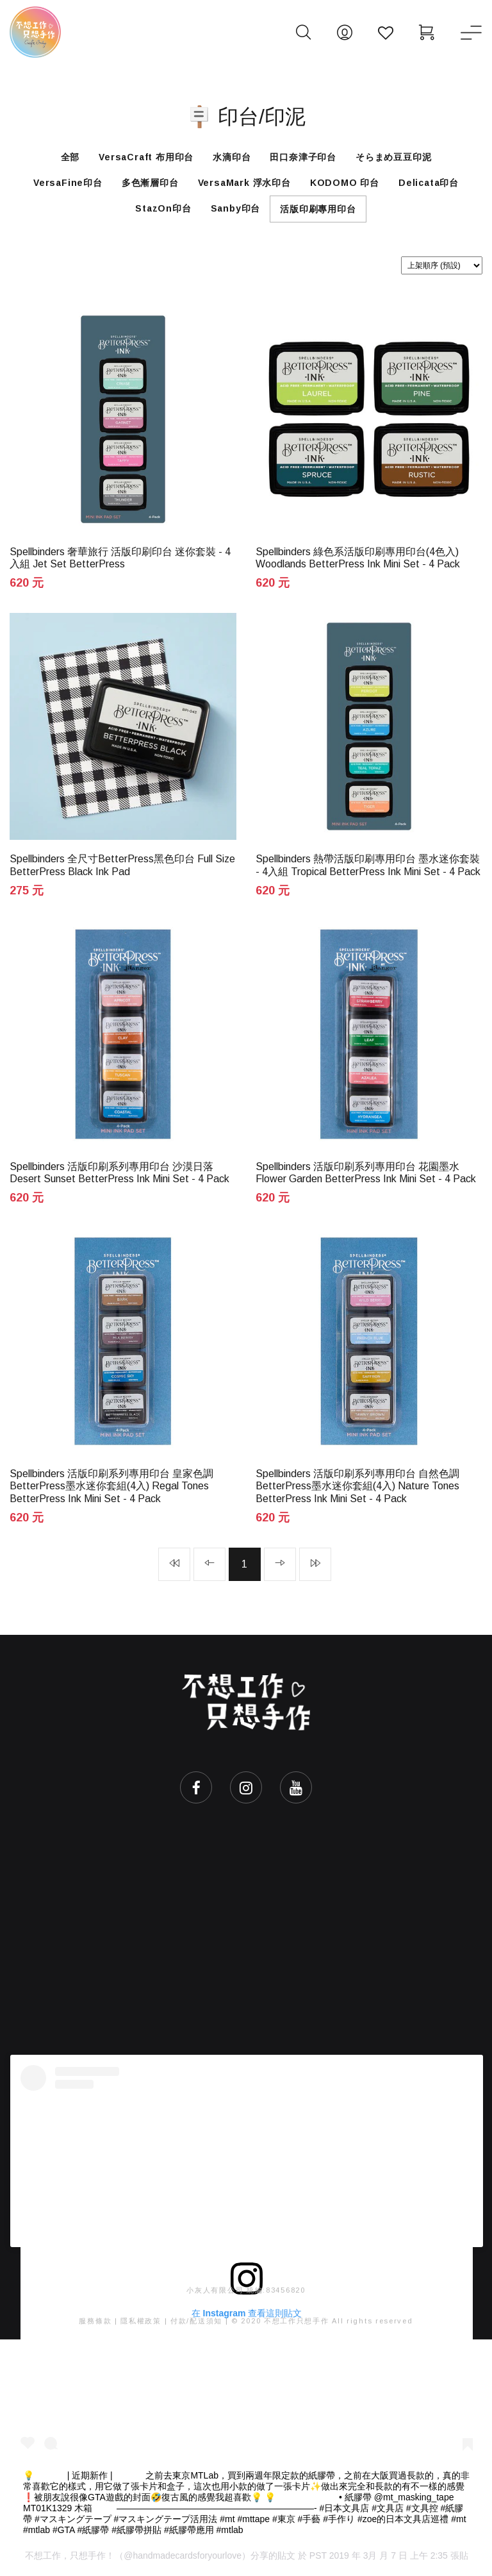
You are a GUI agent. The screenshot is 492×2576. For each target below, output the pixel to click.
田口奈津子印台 (303, 157)
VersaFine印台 (67, 183)
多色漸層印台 (150, 183)
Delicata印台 (428, 183)
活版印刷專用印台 (318, 209)
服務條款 (95, 2321)
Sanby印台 (236, 208)
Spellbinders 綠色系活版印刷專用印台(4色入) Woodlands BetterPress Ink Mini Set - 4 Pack (358, 557)
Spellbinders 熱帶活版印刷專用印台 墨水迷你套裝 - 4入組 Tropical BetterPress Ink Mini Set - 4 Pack (368, 864)
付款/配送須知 (196, 2321)
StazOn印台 (163, 208)
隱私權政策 (140, 2321)
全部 (70, 157)
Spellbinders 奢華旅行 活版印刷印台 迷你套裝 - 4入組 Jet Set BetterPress (120, 557)
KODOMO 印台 (344, 183)
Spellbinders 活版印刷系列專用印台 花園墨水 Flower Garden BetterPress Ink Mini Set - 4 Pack (366, 1172)
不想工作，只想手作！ (70, 2555)
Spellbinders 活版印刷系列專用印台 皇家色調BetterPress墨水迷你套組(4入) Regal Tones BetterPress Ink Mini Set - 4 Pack (111, 1485)
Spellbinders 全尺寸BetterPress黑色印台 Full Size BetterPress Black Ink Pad (122, 864)
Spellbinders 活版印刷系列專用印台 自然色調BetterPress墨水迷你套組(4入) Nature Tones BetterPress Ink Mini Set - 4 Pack (357, 1485)
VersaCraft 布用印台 (146, 157)
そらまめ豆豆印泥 (393, 157)
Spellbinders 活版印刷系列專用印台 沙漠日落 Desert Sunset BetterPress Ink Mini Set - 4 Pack (119, 1172)
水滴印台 (231, 157)
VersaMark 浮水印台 (244, 183)
